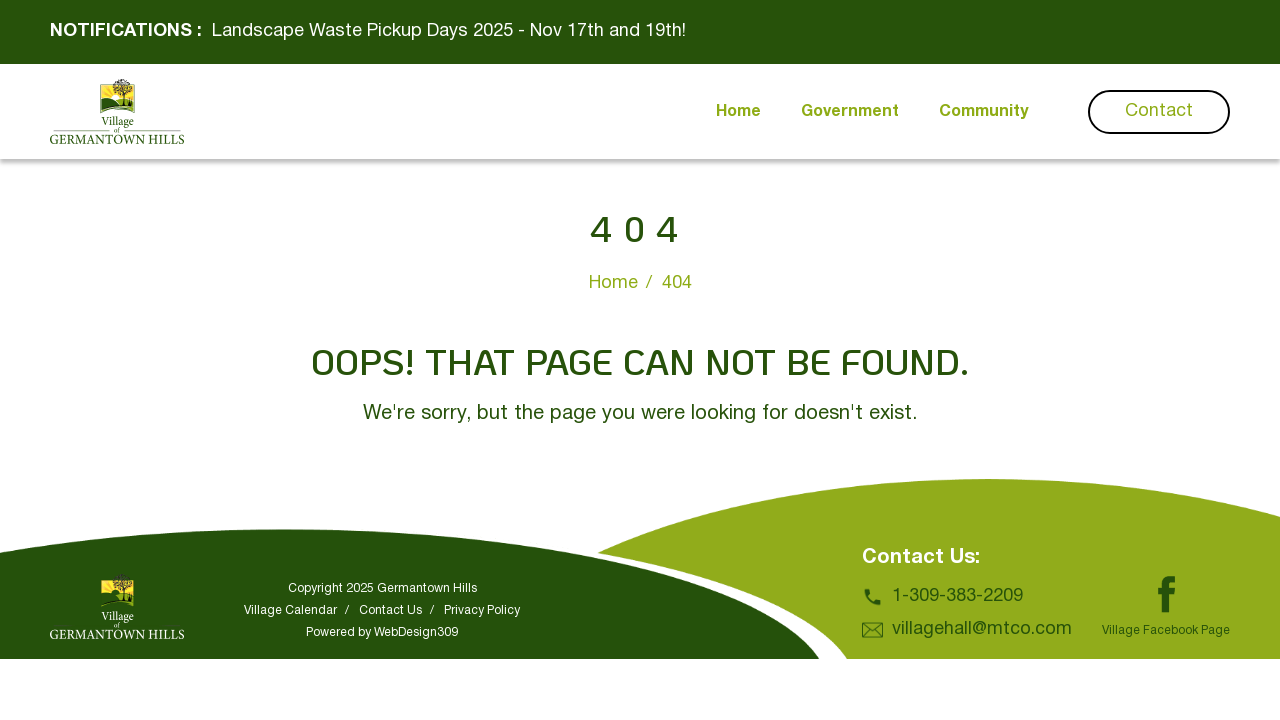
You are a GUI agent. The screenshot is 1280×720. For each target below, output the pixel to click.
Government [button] (850, 112)
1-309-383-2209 (957, 596)
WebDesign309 (416, 632)
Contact (1159, 111)
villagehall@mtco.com (982, 629)
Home (613, 283)
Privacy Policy (482, 610)
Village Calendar (290, 610)
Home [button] (738, 112)
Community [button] (983, 112)
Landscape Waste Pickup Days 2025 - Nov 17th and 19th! (449, 31)
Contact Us (390, 610)
